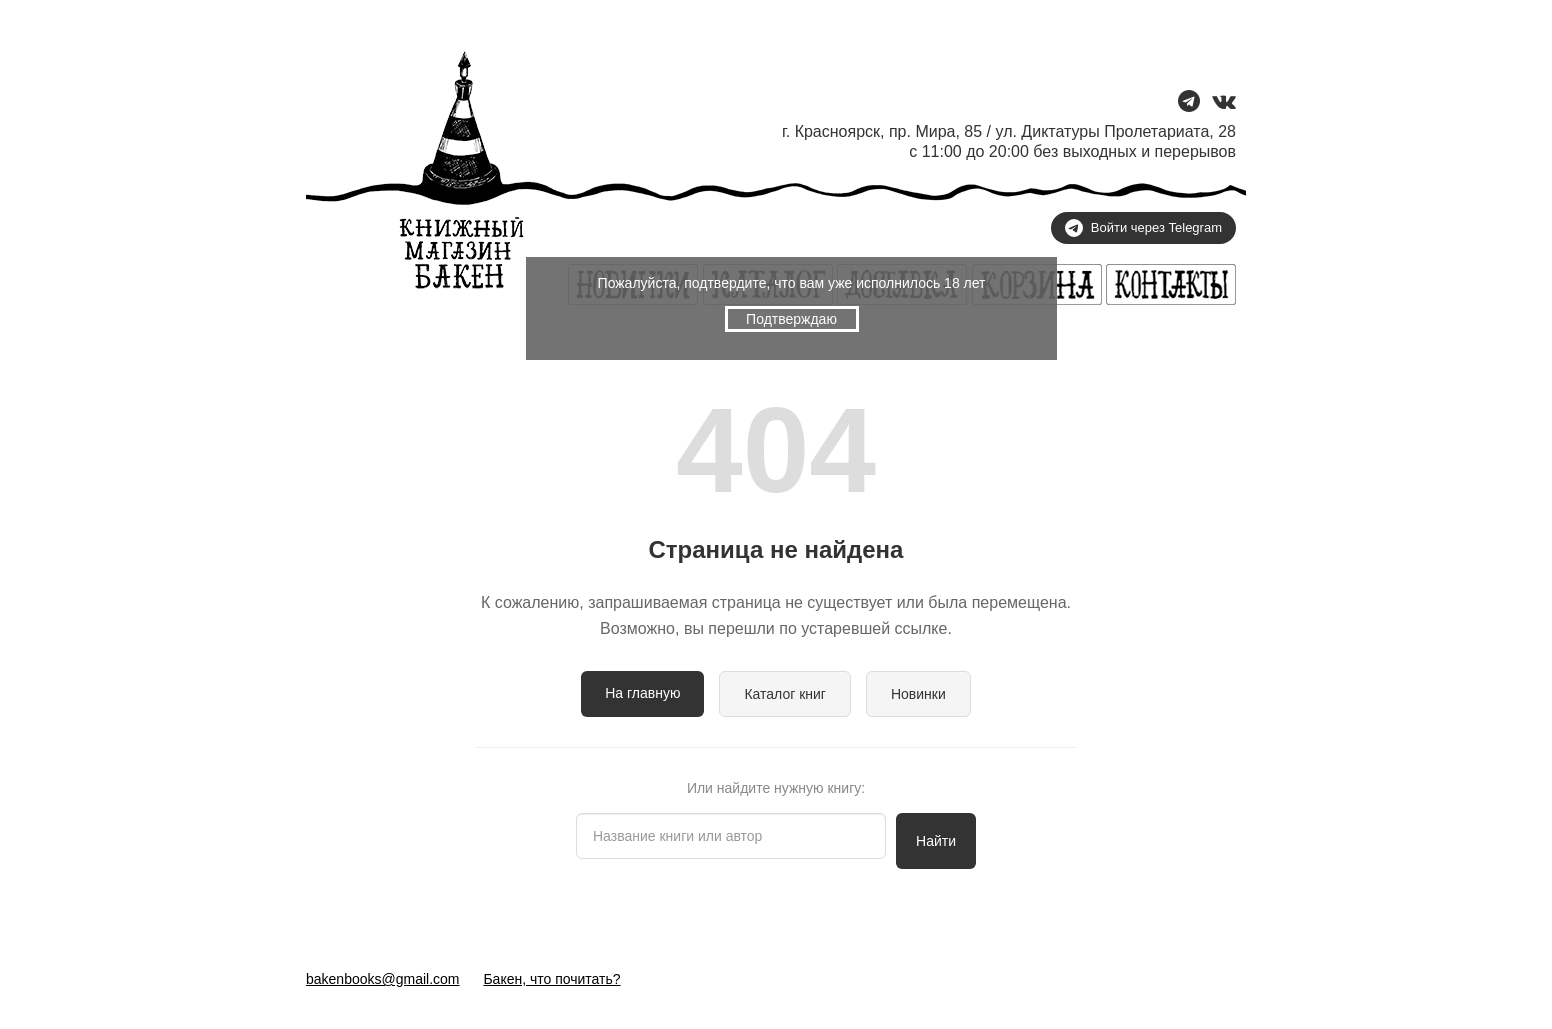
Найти (936, 841)
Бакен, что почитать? (551, 979)
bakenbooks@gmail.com (383, 979)
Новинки (918, 694)
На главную (642, 693)
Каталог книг (785, 694)
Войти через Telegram (1143, 228)
